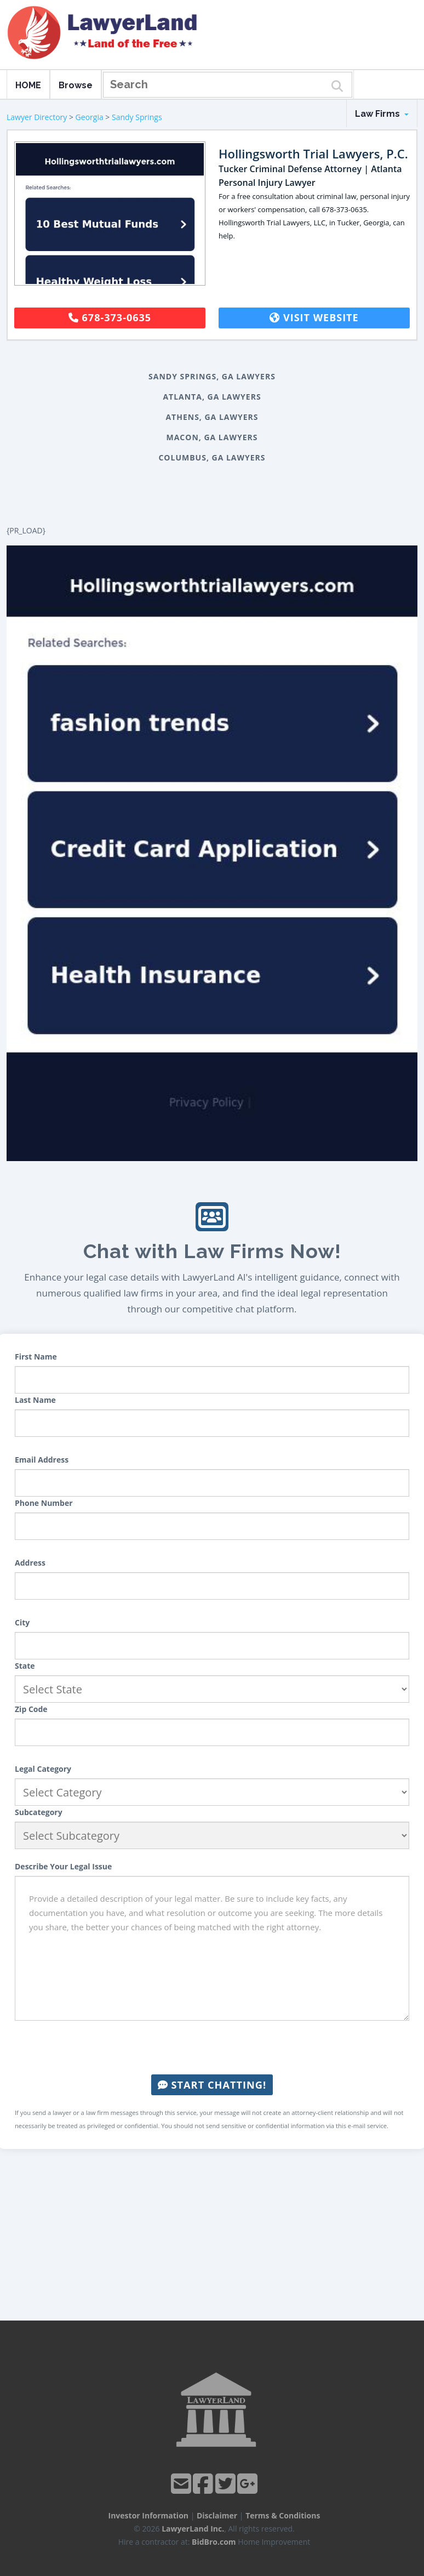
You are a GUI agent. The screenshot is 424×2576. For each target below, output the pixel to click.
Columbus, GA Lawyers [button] (211, 457)
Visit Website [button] (314, 317)
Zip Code (31, 1709)
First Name (36, 1356)
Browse (76, 85)
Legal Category (43, 1769)
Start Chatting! (212, 2084)
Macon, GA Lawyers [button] (211, 437)
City (22, 1622)
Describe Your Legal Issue (63, 1866)
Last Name (35, 1400)
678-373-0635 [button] (109, 317)
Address (30, 1562)
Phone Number (44, 1503)
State (25, 1666)
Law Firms (382, 114)
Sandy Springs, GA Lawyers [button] (212, 376)
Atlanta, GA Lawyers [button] (212, 396)
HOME (28, 85)
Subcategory (38, 1812)
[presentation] (212, 2047)
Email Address (41, 1459)
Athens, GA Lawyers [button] (211, 417)
